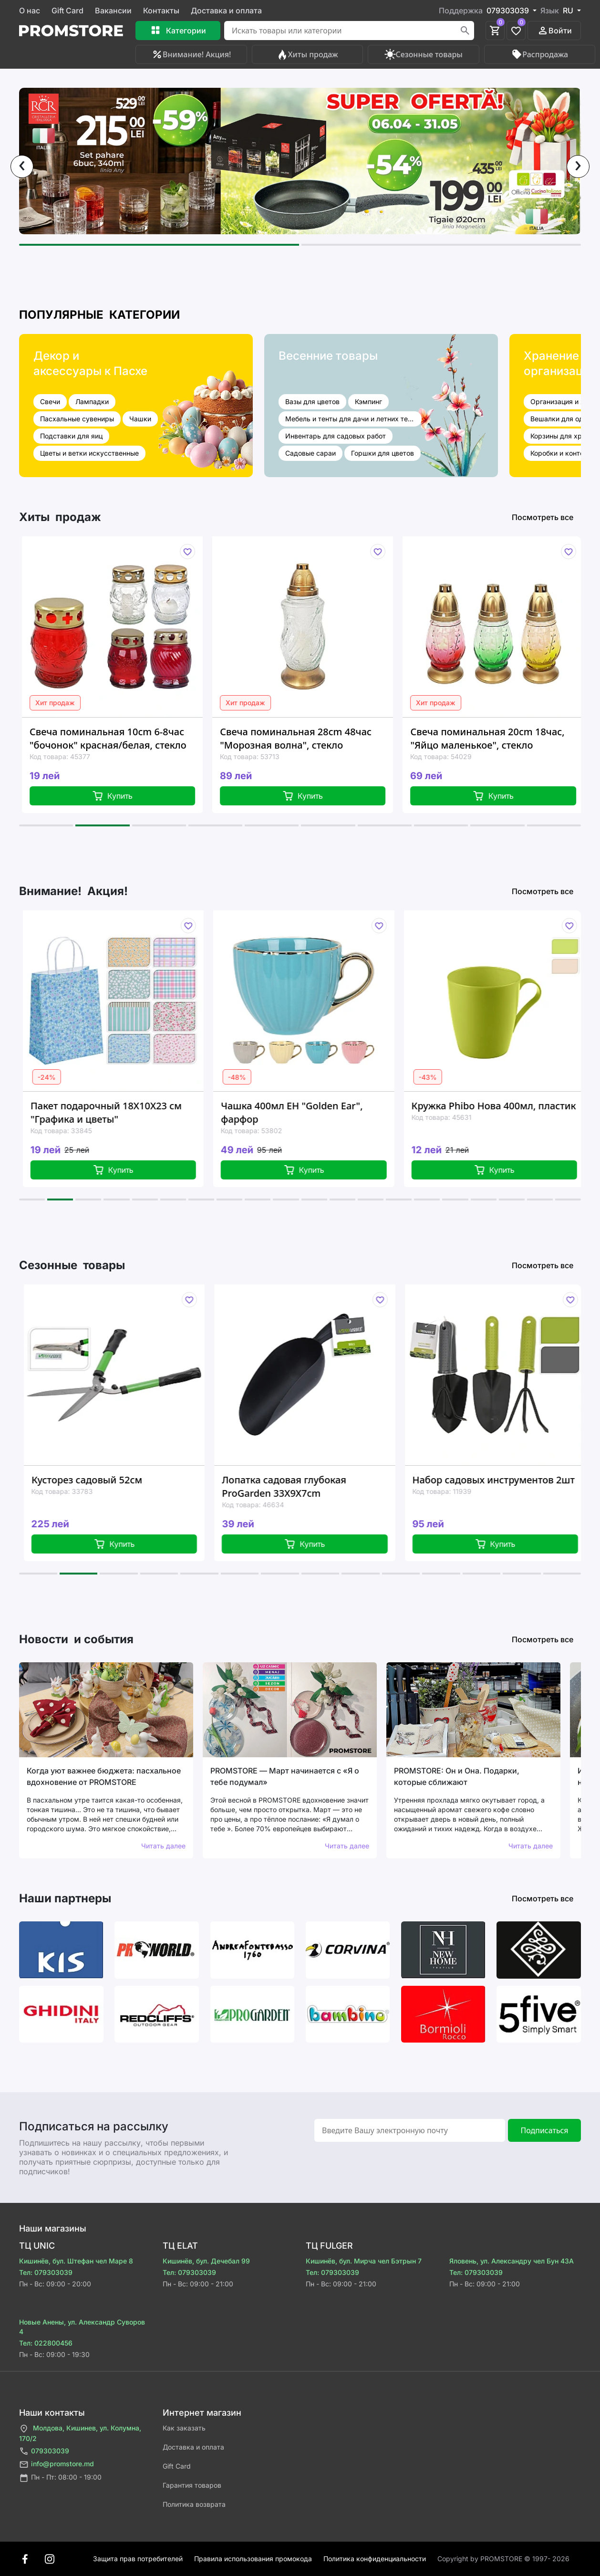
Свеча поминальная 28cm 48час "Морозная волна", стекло (308, 738)
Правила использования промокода (253, 2559)
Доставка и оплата (226, 10)
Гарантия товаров (192, 2485)
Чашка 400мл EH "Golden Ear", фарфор (306, 1112)
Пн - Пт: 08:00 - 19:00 (60, 2478)
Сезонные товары (423, 54)
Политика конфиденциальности (374, 2559)
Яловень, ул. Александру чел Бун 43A (511, 2261)
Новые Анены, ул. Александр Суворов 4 (82, 2327)
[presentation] (21, 166)
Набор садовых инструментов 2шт (510, 1479)
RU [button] (569, 10)
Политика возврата (194, 2504)
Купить (125, 796)
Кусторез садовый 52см (103, 1479)
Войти (554, 30)
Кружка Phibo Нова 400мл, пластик (508, 1105)
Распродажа (539, 54)
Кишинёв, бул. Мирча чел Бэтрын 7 (364, 2261)
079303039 (44, 2451)
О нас (29, 10)
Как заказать (184, 2428)
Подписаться (544, 2130)
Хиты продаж (307, 54)
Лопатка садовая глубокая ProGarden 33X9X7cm (300, 1486)
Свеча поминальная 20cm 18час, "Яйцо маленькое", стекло (500, 738)
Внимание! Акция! (191, 54)
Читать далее (163, 1846)
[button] (159, 245)
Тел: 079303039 (45, 2272)
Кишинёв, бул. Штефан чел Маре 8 (76, 2261)
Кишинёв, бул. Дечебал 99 (206, 2261)
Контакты (161, 10)
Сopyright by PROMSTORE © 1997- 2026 (503, 2559)
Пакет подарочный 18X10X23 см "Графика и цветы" (121, 1112)
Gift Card (67, 10)
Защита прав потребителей (138, 2559)
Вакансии (113, 10)
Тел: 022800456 (45, 2343)
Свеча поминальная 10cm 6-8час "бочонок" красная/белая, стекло (120, 738)
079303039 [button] (508, 10)
